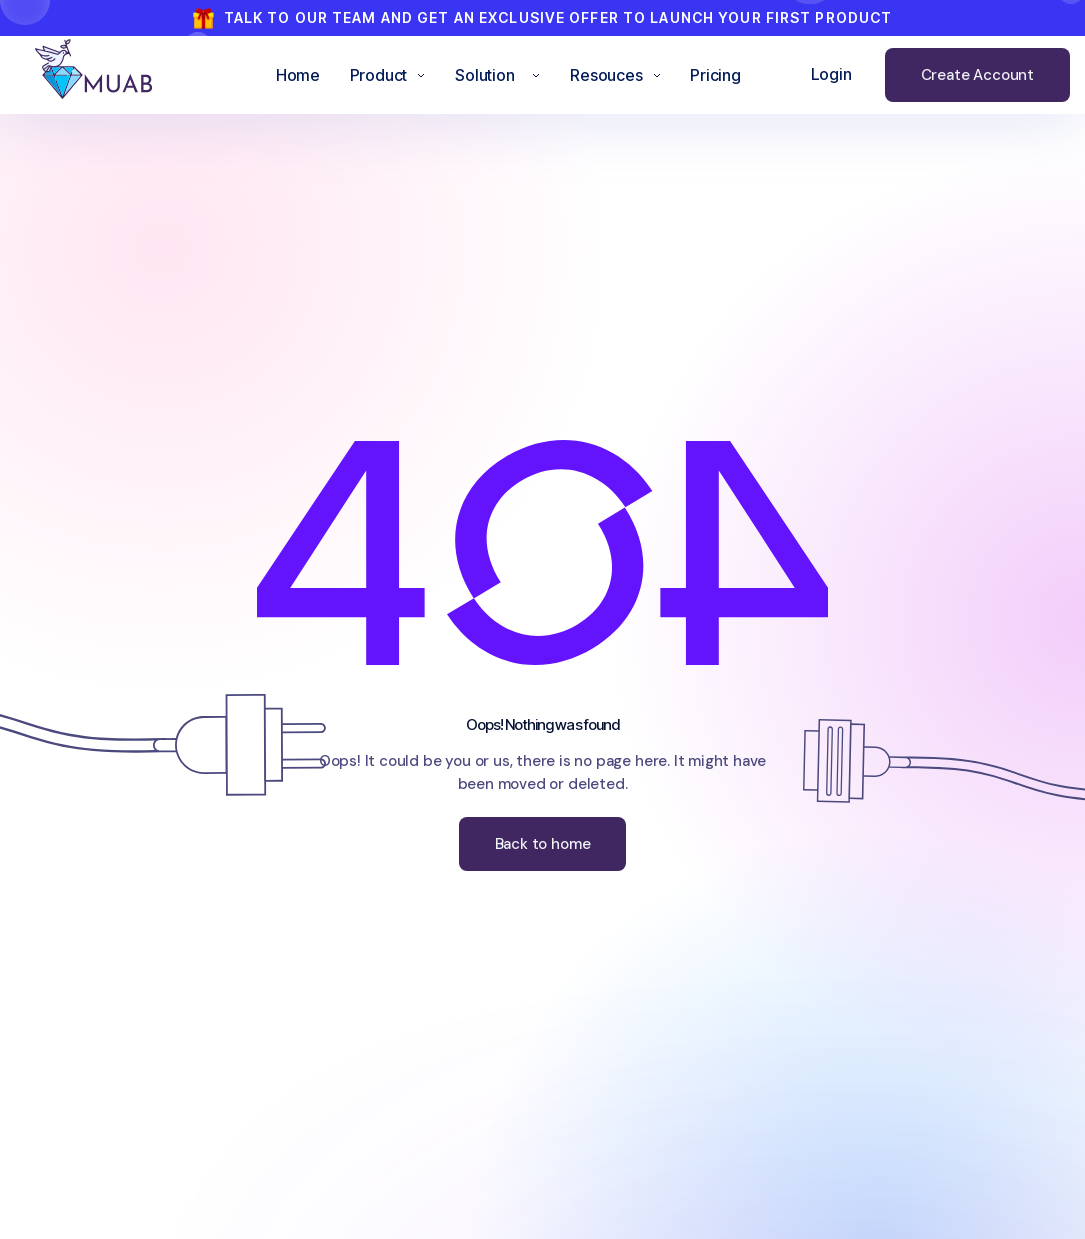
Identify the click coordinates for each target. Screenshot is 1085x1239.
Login (831, 74)
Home (298, 75)
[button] (388, 75)
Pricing (715, 75)
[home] (110, 75)
